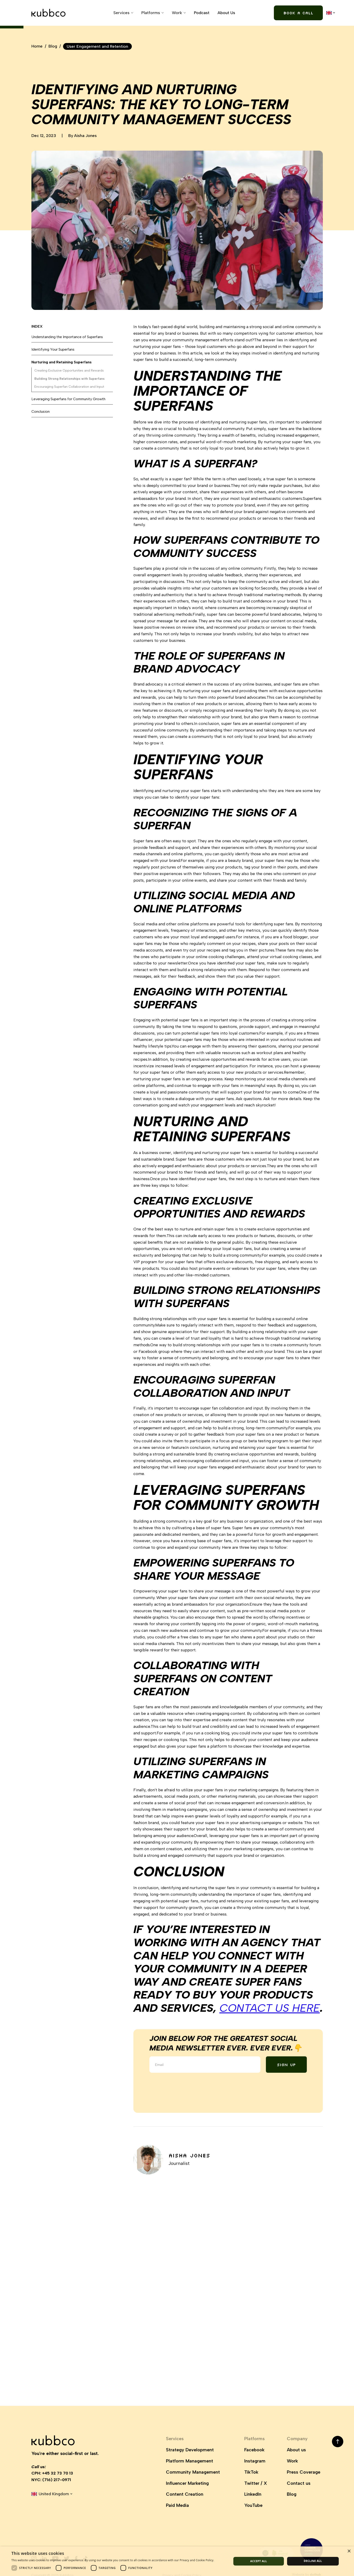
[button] (123, 12)
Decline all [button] (313, 2561)
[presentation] (186, 2085)
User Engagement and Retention (97, 46)
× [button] (349, 2551)
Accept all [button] (258, 2561)
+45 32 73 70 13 (57, 2473)
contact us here (269, 2007)
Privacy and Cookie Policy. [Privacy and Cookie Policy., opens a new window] (197, 2560)
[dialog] (177, 2561)
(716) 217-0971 (56, 2479)
